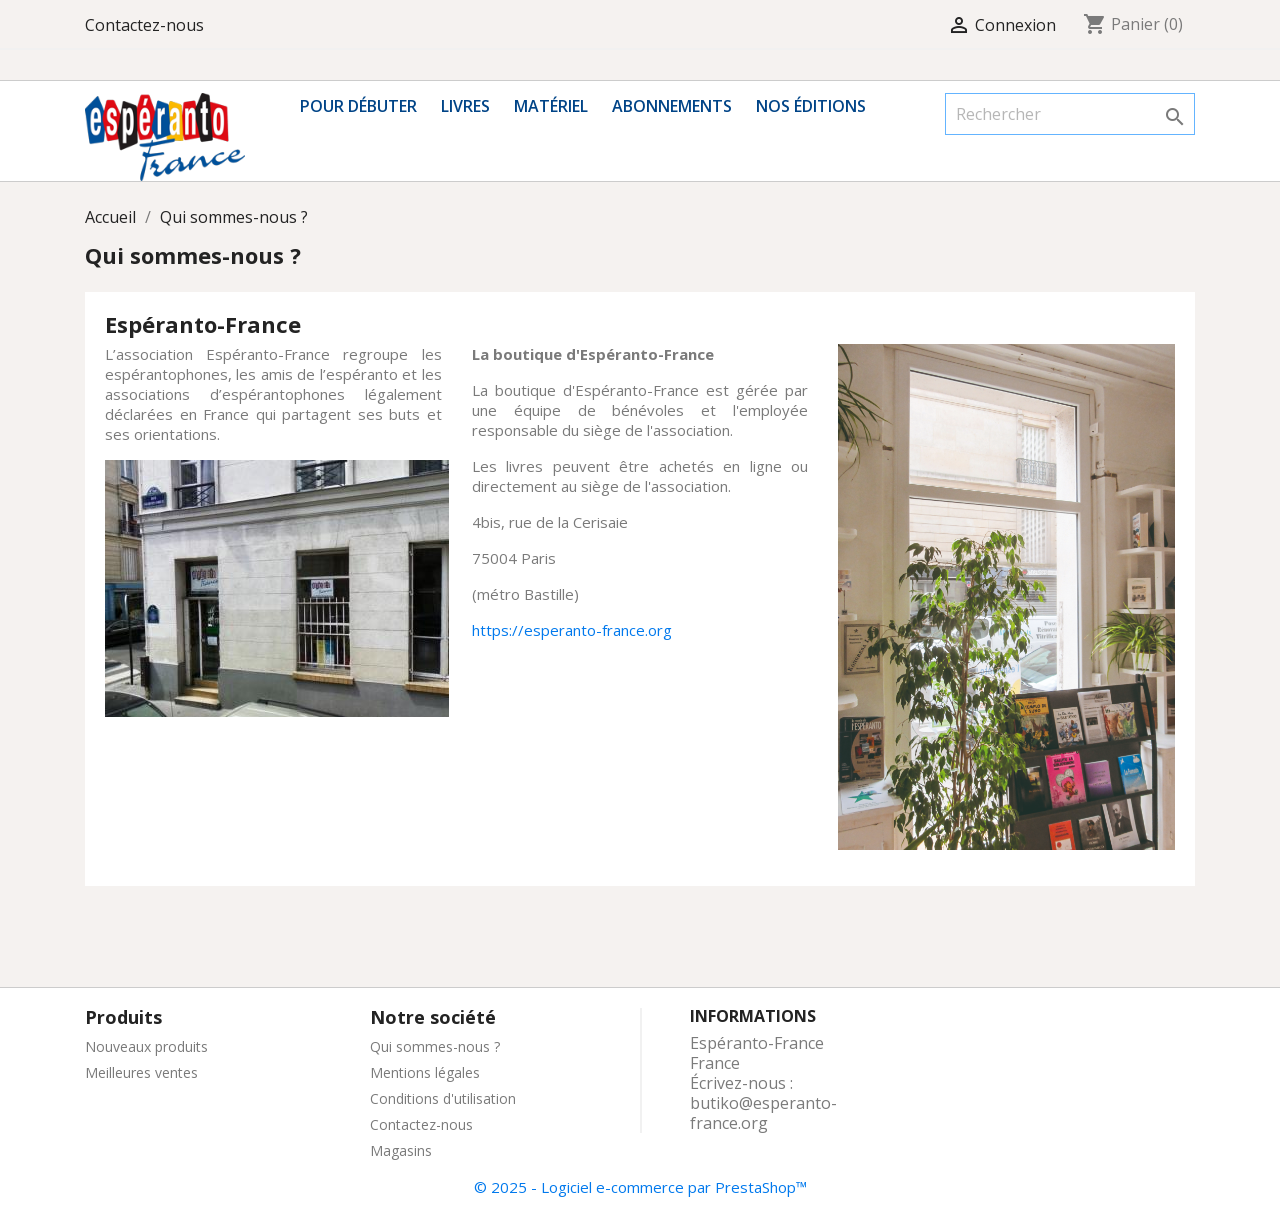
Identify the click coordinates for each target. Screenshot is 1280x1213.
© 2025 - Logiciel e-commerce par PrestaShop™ (640, 1187)
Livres (465, 106)
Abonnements (672, 106)
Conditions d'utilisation (443, 1098)
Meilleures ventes (141, 1072)
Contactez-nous (144, 25)
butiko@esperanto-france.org (763, 1113)
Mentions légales (425, 1072)
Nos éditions (811, 106)
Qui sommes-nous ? (435, 1046)
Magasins (401, 1150)
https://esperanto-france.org (572, 630)
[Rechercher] (1070, 114)
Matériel (551, 106)
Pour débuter (358, 106)
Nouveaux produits (146, 1046)
